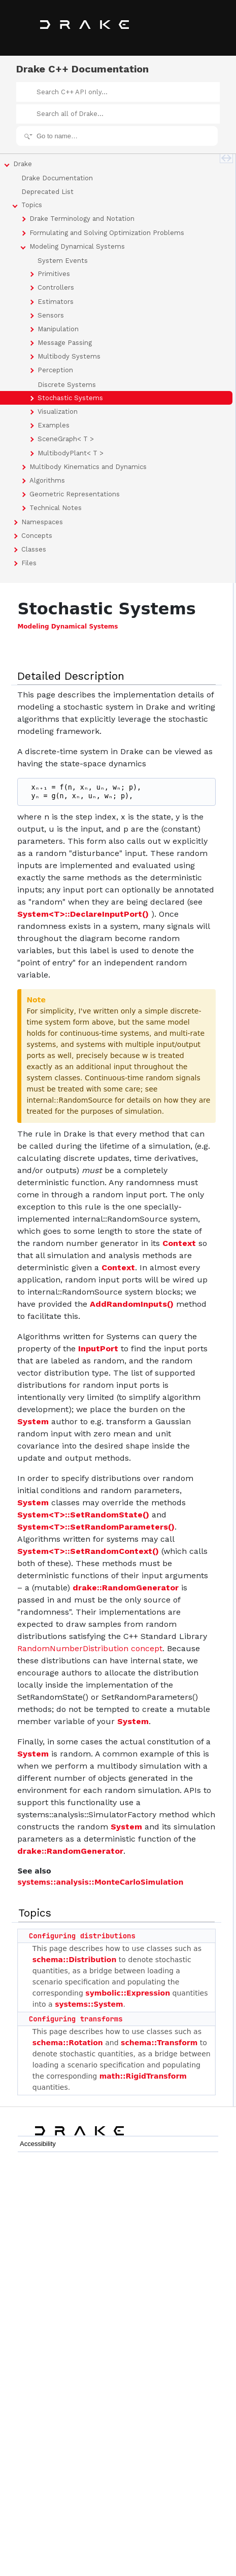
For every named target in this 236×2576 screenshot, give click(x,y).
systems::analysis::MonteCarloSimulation (100, 1882)
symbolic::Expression (127, 1993)
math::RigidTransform (143, 2076)
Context (179, 1243)
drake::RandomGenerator (126, 1587)
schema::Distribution (74, 1960)
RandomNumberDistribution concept (89, 1648)
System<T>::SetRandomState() (83, 1514)
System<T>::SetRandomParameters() (96, 1527)
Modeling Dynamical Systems (67, 626)
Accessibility (38, 2144)
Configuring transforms (76, 2018)
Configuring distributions (82, 1935)
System (33, 1421)
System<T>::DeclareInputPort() (83, 914)
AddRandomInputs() (132, 1304)
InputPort (98, 1348)
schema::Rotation (67, 2043)
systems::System (89, 2004)
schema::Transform (159, 2043)
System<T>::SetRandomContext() (88, 1551)
